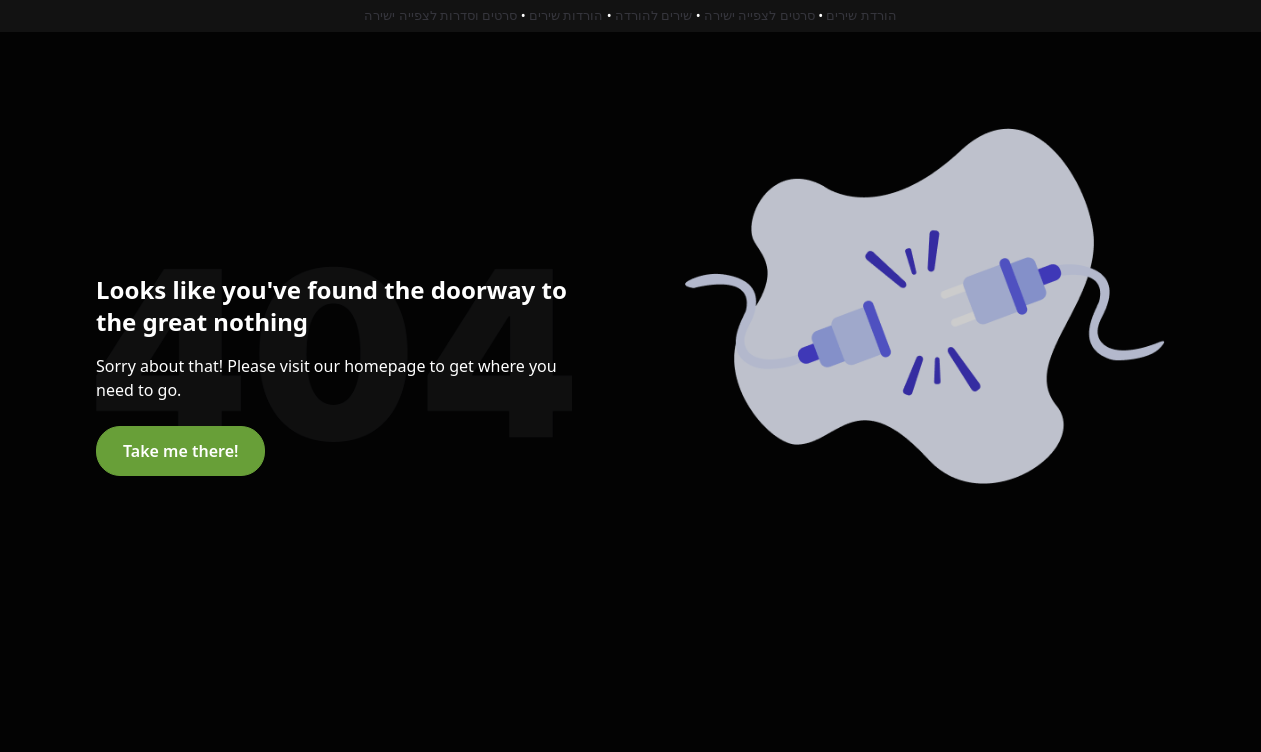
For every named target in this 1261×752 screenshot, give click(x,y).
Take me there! (180, 451)
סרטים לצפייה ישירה (759, 15)
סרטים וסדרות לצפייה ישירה (440, 15)
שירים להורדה (653, 15)
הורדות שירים (566, 15)
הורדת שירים (861, 15)
